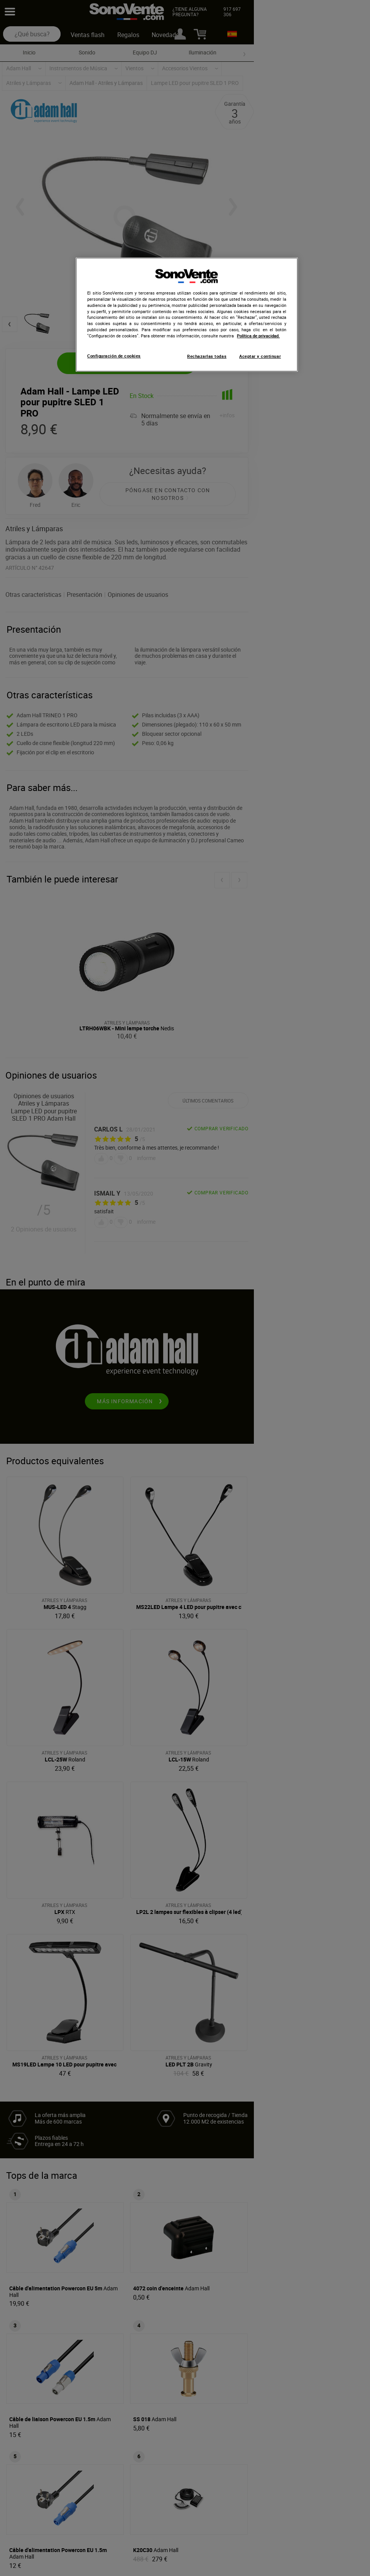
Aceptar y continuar (260, 356)
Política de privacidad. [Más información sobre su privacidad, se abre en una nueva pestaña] (258, 336)
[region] (186, 314)
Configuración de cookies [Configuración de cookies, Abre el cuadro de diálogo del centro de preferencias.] (114, 356)
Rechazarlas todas (206, 356)
